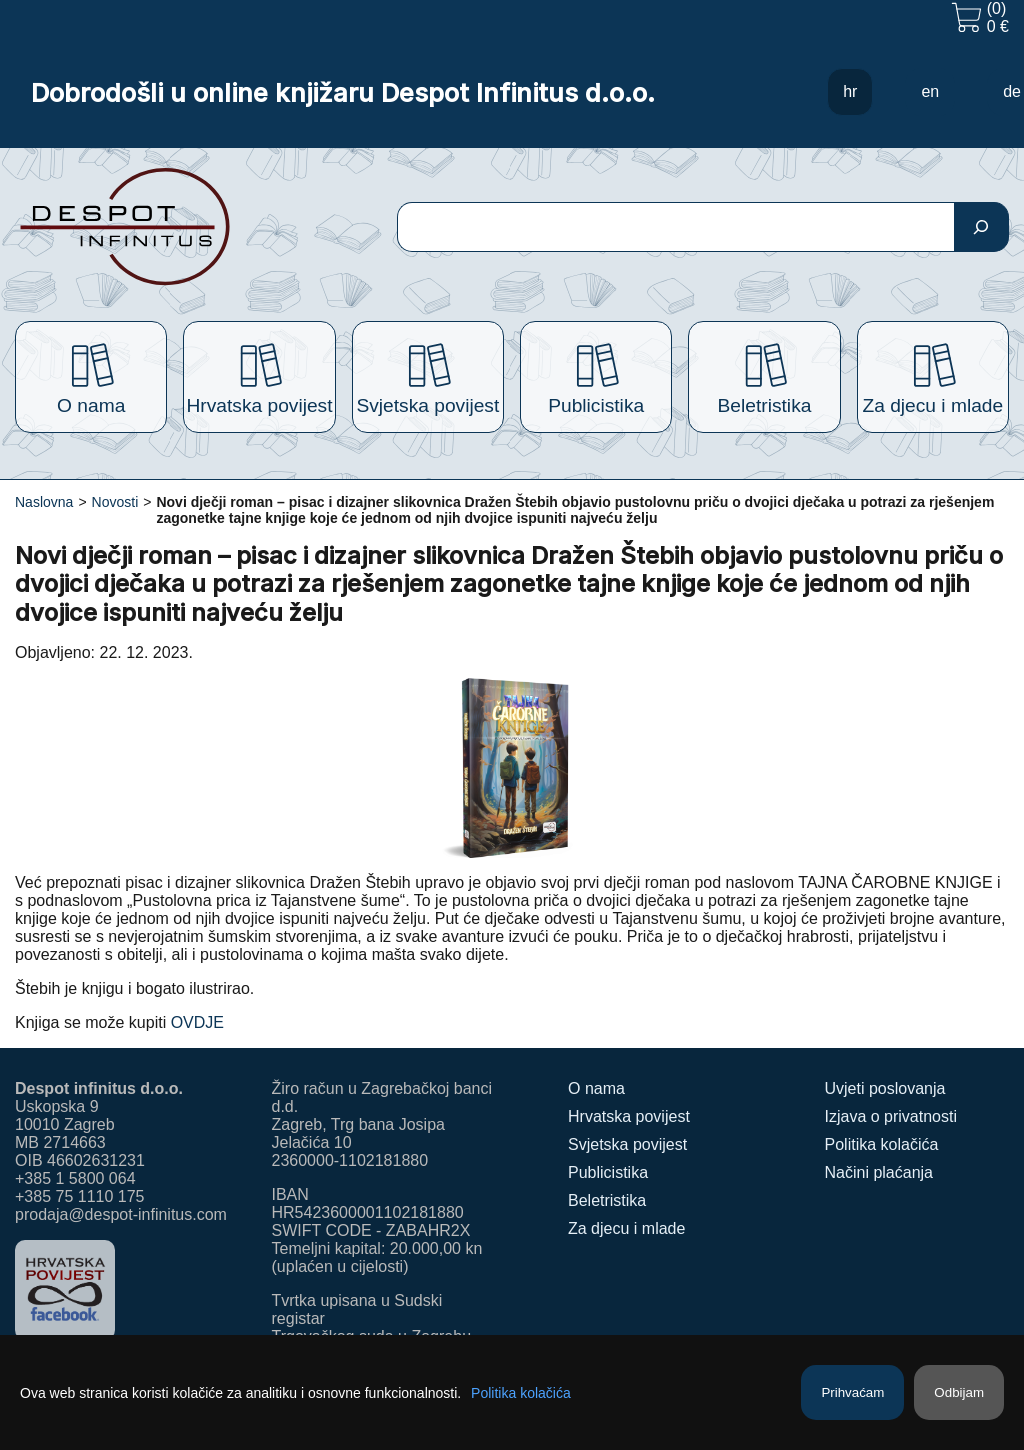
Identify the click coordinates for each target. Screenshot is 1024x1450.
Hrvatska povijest (629, 1116)
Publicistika (608, 1172)
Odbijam (959, 1392)
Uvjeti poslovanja (885, 1088)
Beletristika (607, 1200)
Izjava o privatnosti (891, 1116)
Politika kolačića (882, 1144)
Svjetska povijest (627, 1144)
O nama (596, 1088)
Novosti (115, 502)
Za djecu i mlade (626, 1228)
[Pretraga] (981, 227)
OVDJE (197, 1022)
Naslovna (44, 502)
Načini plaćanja (879, 1172)
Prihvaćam (852, 1392)
